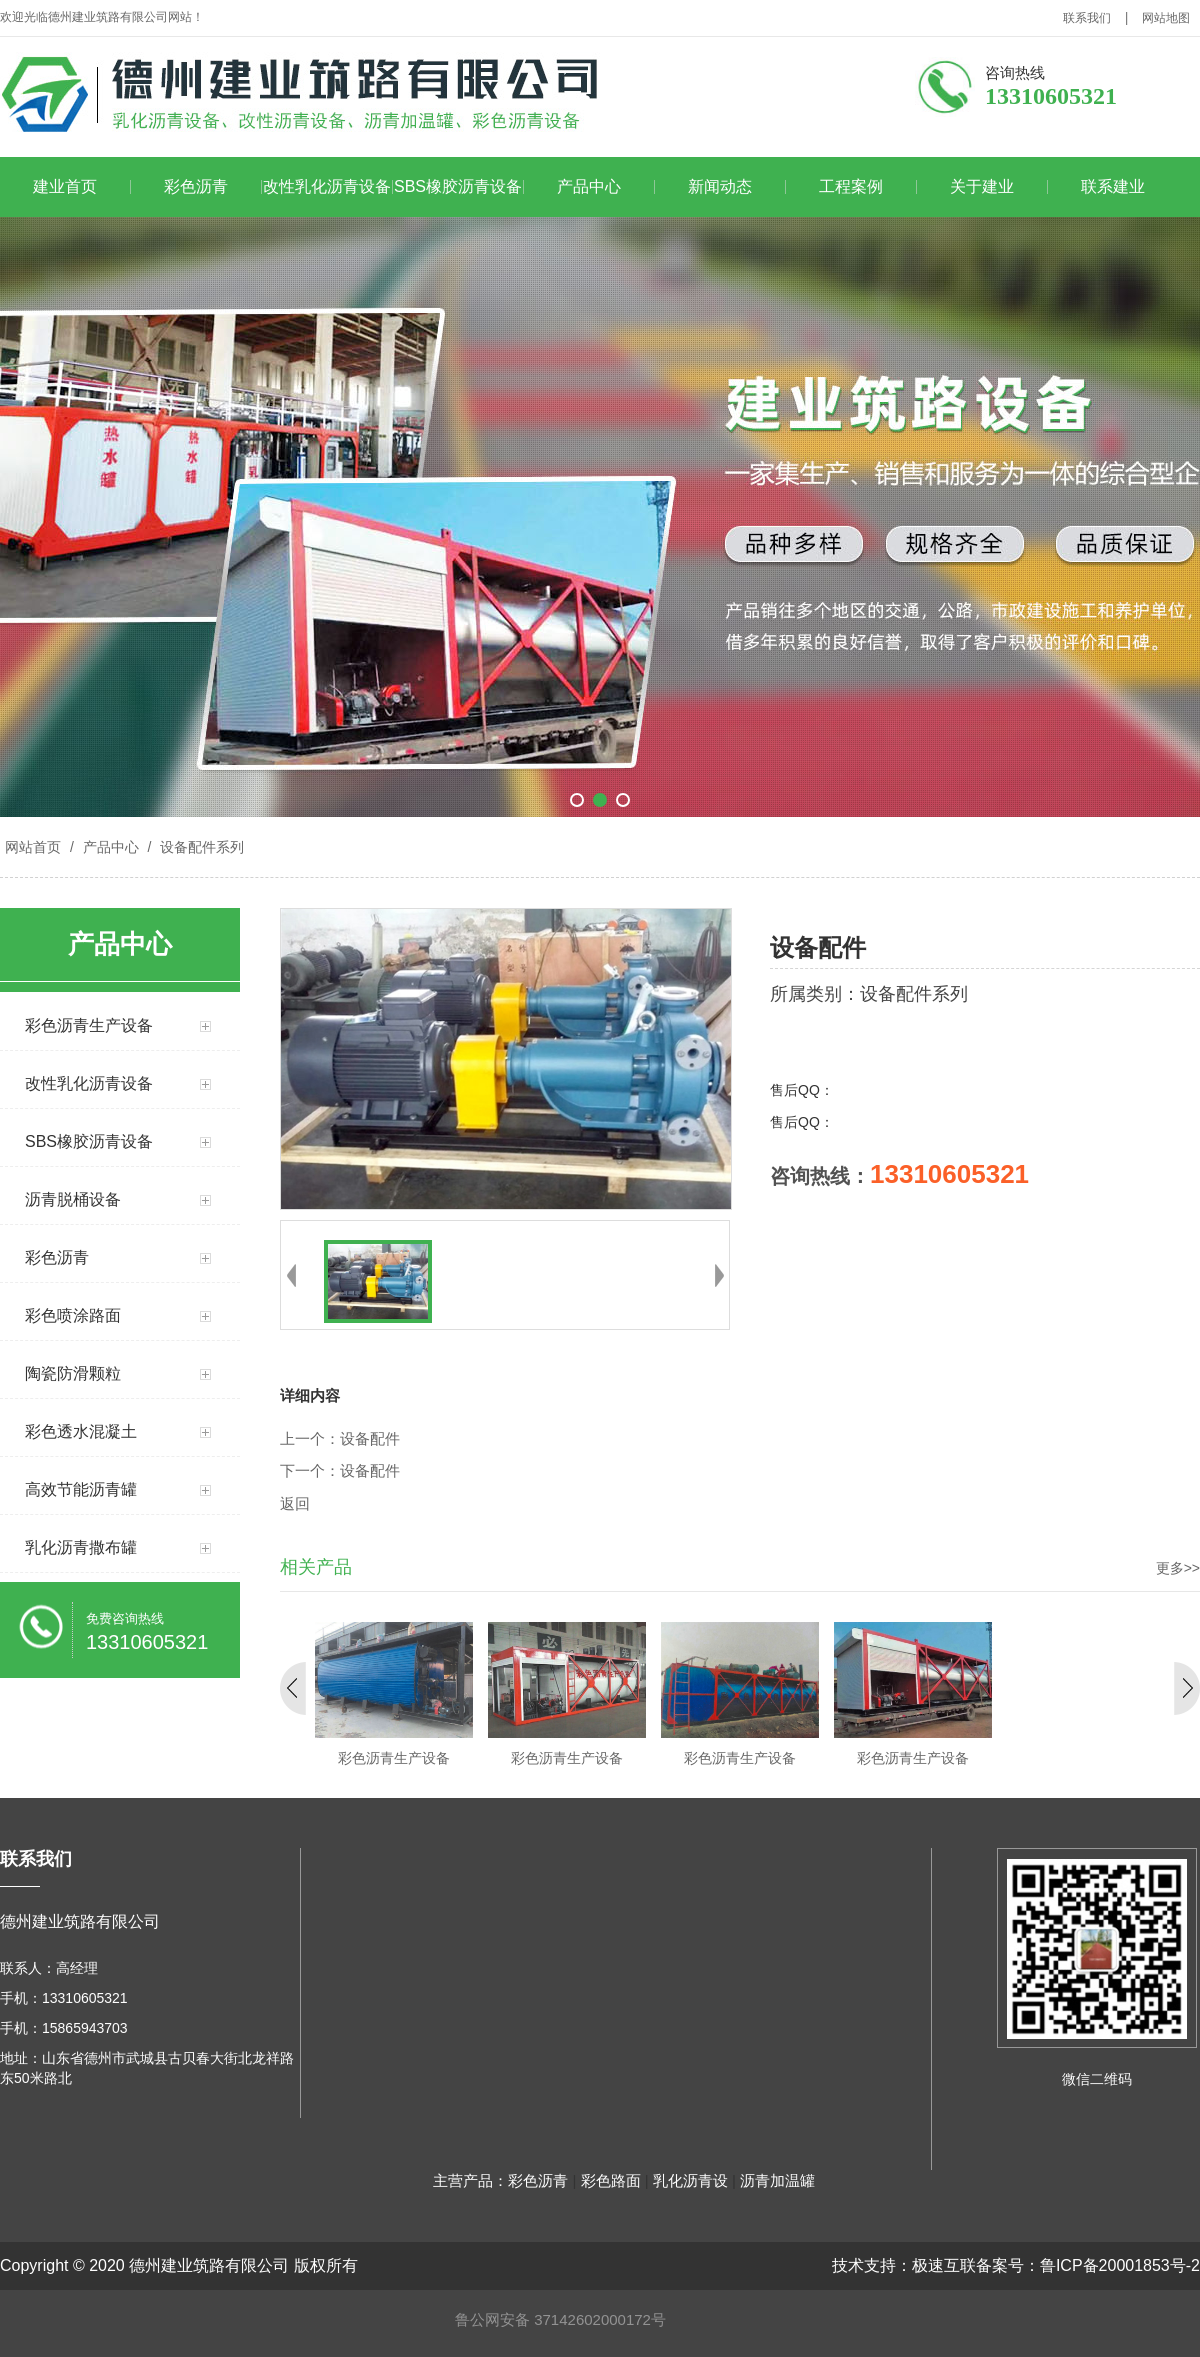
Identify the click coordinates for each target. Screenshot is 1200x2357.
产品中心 (589, 186)
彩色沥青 (196, 186)
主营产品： (470, 2180)
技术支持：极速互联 (904, 2265)
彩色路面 (611, 2180)
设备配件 (370, 1439)
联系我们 (1087, 18)
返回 (295, 1504)
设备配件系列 (200, 847)
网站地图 (1166, 18)
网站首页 (33, 847)
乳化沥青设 (690, 2180)
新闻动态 (720, 186)
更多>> (1178, 1568)
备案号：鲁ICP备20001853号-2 (1088, 2265)
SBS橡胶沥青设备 (458, 186)
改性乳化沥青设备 (327, 186)
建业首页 (65, 186)
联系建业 (1113, 186)
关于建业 (982, 186)
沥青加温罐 (777, 2180)
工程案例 (851, 186)
